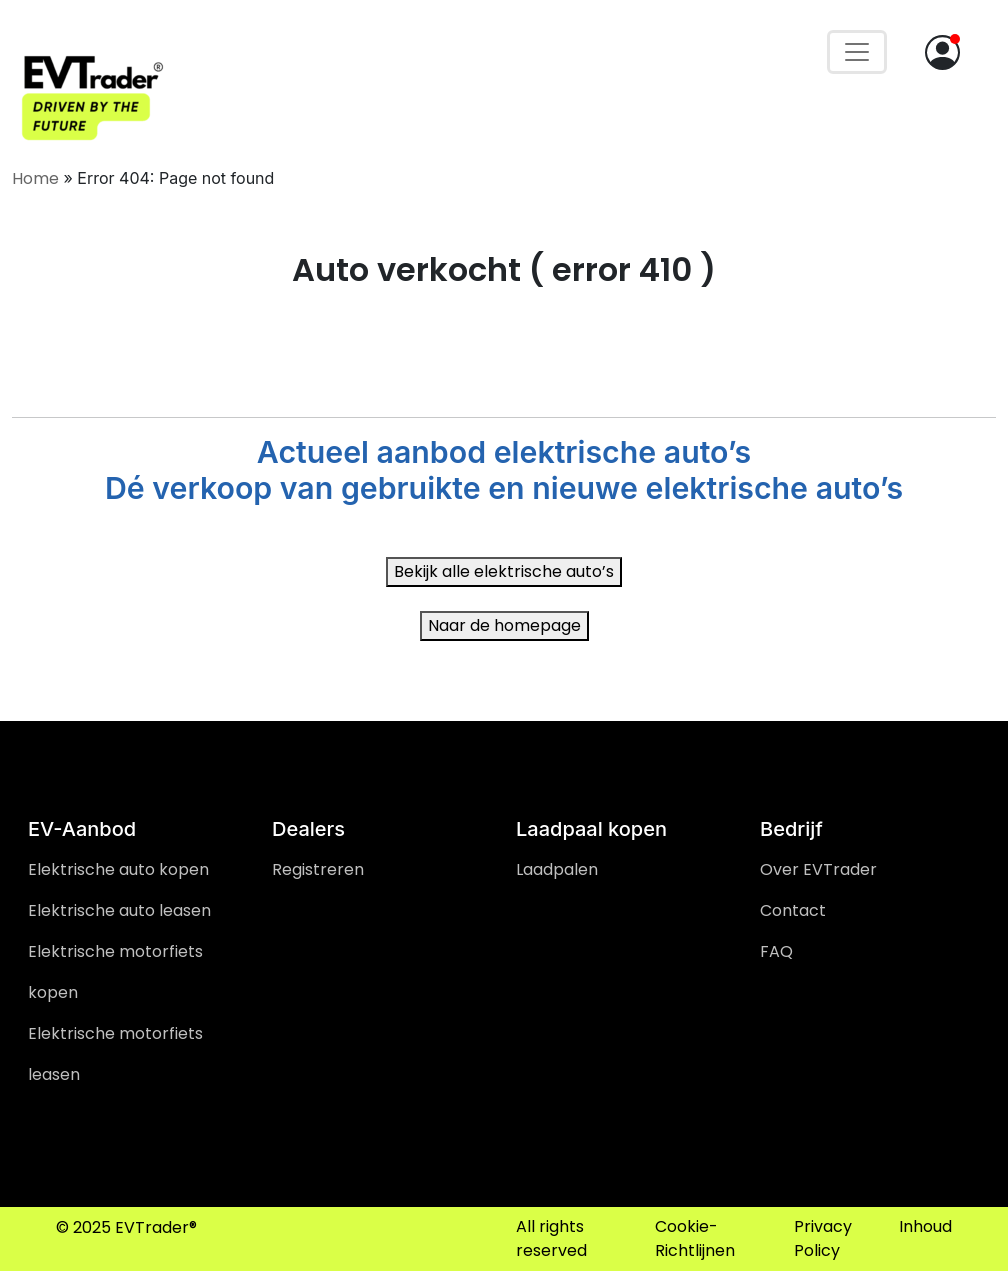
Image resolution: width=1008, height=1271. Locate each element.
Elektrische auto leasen (119, 910)
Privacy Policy (823, 1238)
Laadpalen (557, 869)
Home (35, 178)
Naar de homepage (504, 625)
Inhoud (925, 1226)
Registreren (318, 869)
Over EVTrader (818, 869)
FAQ (776, 951)
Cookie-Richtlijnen (695, 1238)
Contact (793, 910)
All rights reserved (551, 1238)
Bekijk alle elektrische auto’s (504, 571)
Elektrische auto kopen (118, 869)
